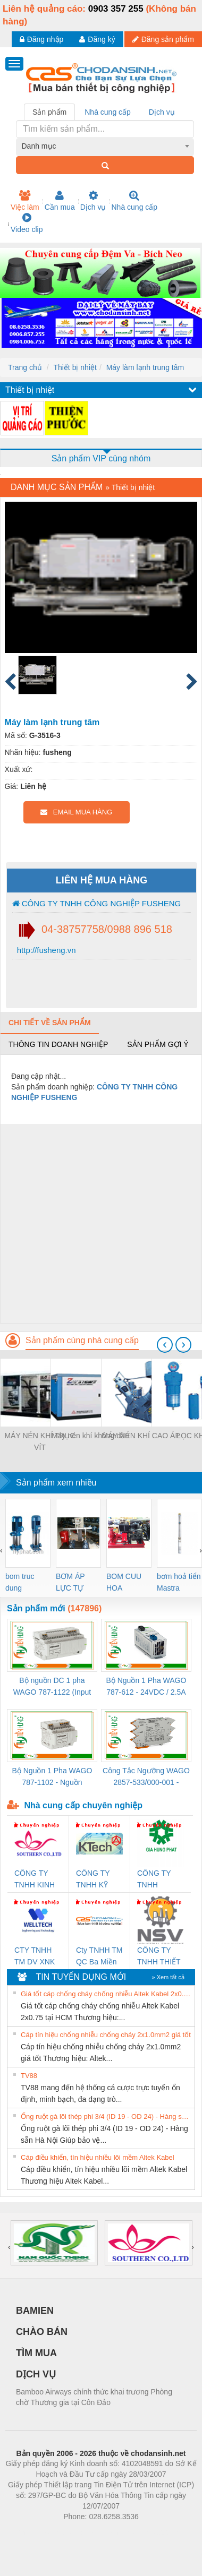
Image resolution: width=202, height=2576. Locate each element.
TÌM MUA (36, 2353)
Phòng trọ (33, 2532)
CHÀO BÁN (42, 2331)
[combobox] (105, 146)
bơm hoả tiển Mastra (179, 1582)
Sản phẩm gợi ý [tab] (157, 1044)
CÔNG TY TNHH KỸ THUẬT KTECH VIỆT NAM (97, 1880)
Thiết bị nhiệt (74, 367)
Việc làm (25, 200)
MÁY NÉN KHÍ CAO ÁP (141, 1435)
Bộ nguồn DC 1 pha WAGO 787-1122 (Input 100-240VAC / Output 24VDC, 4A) (52, 1687)
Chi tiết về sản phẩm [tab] (50, 1022)
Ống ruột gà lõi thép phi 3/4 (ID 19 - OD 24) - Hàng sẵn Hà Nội (106, 2116)
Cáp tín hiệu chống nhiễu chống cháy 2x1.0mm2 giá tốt (106, 2035)
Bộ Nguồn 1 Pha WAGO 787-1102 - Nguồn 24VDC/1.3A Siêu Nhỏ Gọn (52, 1777)
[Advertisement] (99, 1223)
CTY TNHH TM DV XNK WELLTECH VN (34, 1957)
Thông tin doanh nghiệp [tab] (58, 1044)
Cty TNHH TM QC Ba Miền (99, 1956)
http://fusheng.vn (45, 950)
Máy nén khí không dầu (90, 1435)
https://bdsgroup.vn (87, 2532)
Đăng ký (97, 39)
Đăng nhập (42, 39)
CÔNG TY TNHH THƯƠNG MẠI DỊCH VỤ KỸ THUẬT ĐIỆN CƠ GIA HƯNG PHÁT (160, 1880)
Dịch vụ (93, 200)
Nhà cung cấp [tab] (108, 112)
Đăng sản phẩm (163, 39)
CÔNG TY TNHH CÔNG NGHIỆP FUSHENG (96, 903)
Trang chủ (25, 367)
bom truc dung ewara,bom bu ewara (23, 1583)
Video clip (27, 223)
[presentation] (165, 1345)
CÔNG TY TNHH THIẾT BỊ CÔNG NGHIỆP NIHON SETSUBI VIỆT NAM (158, 1957)
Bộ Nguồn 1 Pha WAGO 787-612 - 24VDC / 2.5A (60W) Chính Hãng (146, 1687)
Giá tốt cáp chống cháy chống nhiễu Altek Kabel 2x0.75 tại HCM (106, 1994)
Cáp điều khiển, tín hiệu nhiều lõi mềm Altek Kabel (97, 2157)
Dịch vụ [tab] (162, 112)
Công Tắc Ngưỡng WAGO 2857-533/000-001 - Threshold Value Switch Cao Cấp (146, 1777)
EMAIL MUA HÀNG (76, 812)
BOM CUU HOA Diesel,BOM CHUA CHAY (127, 1583)
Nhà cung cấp (134, 200)
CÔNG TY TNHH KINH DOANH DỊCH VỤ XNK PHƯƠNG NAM (34, 1880)
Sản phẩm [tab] (49, 112)
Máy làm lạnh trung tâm (145, 367)
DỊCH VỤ (36, 2374)
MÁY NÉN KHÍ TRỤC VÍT (39, 1441)
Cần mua (60, 200)
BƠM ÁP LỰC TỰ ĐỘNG (70, 1583)
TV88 (29, 2076)
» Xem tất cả (168, 1977)
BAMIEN (35, 2310)
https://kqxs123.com (152, 2532)
